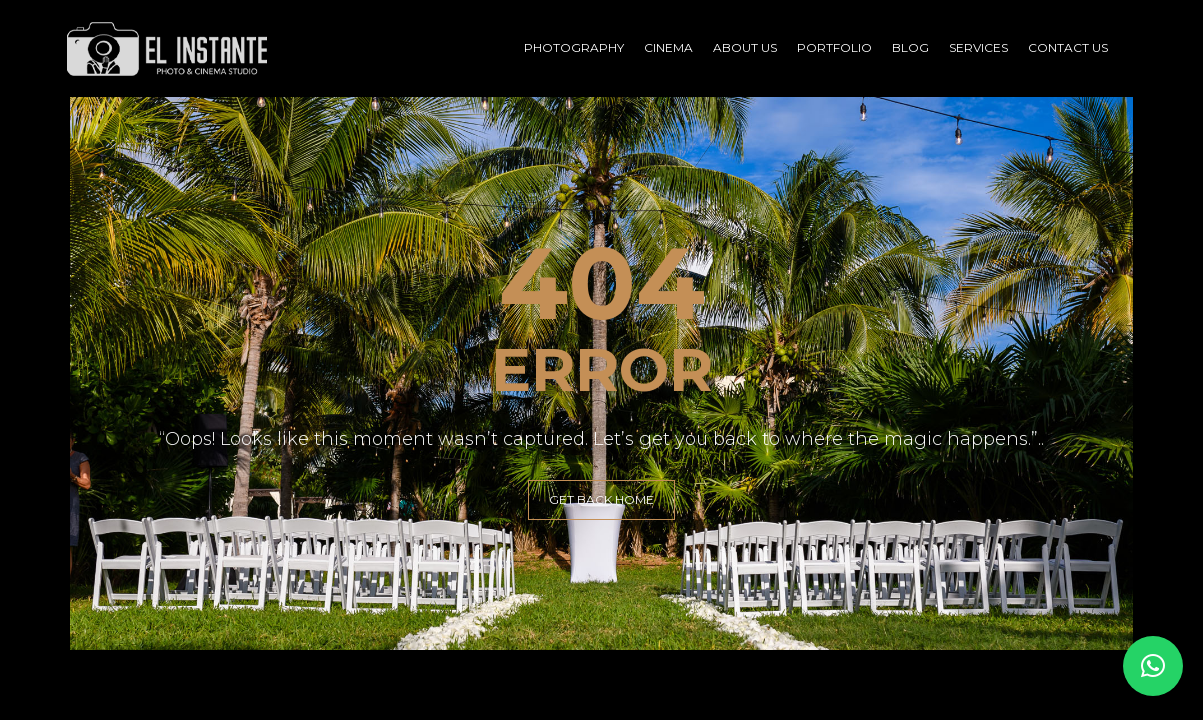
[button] (1153, 666)
